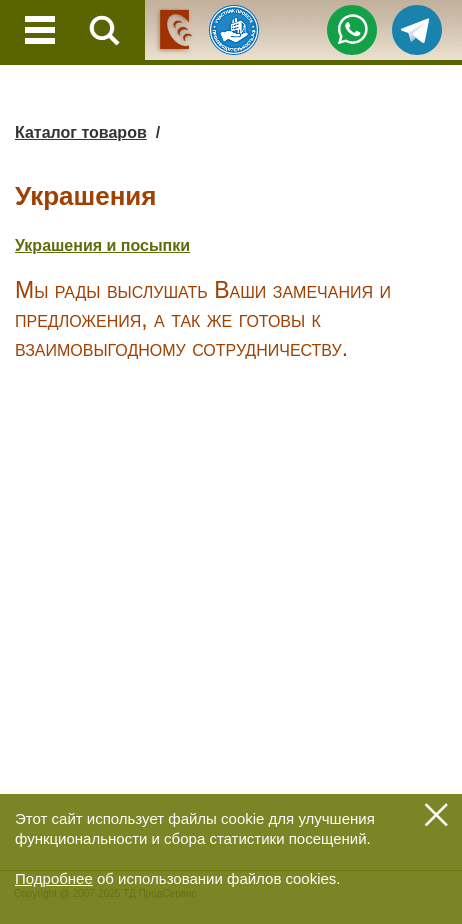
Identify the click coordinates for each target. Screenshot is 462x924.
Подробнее (54, 878)
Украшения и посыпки (102, 245)
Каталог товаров (81, 132)
